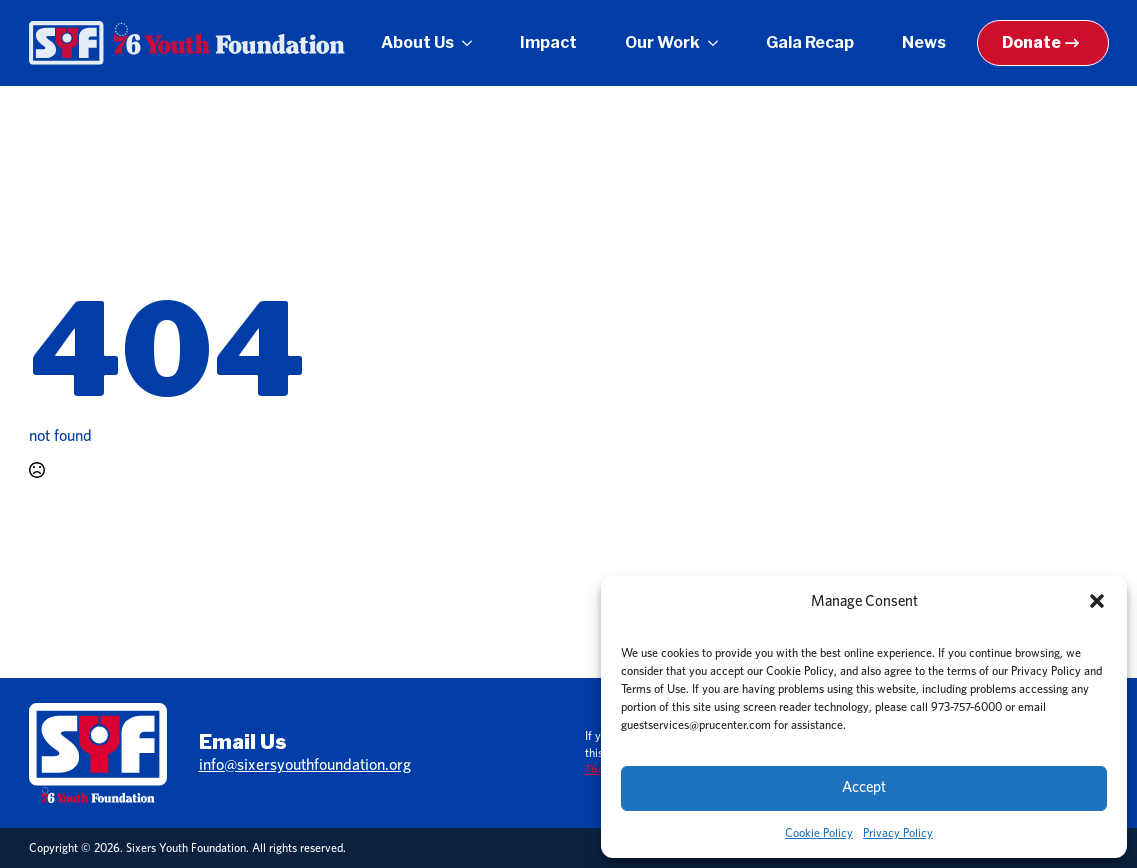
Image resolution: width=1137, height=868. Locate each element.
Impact (548, 42)
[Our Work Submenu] (717, 43)
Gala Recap (810, 42)
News (924, 42)
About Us (417, 42)
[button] (1097, 601)
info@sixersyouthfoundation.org (305, 765)
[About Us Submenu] (471, 43)
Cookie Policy (819, 833)
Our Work (662, 42)
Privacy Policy (898, 833)
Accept (864, 787)
